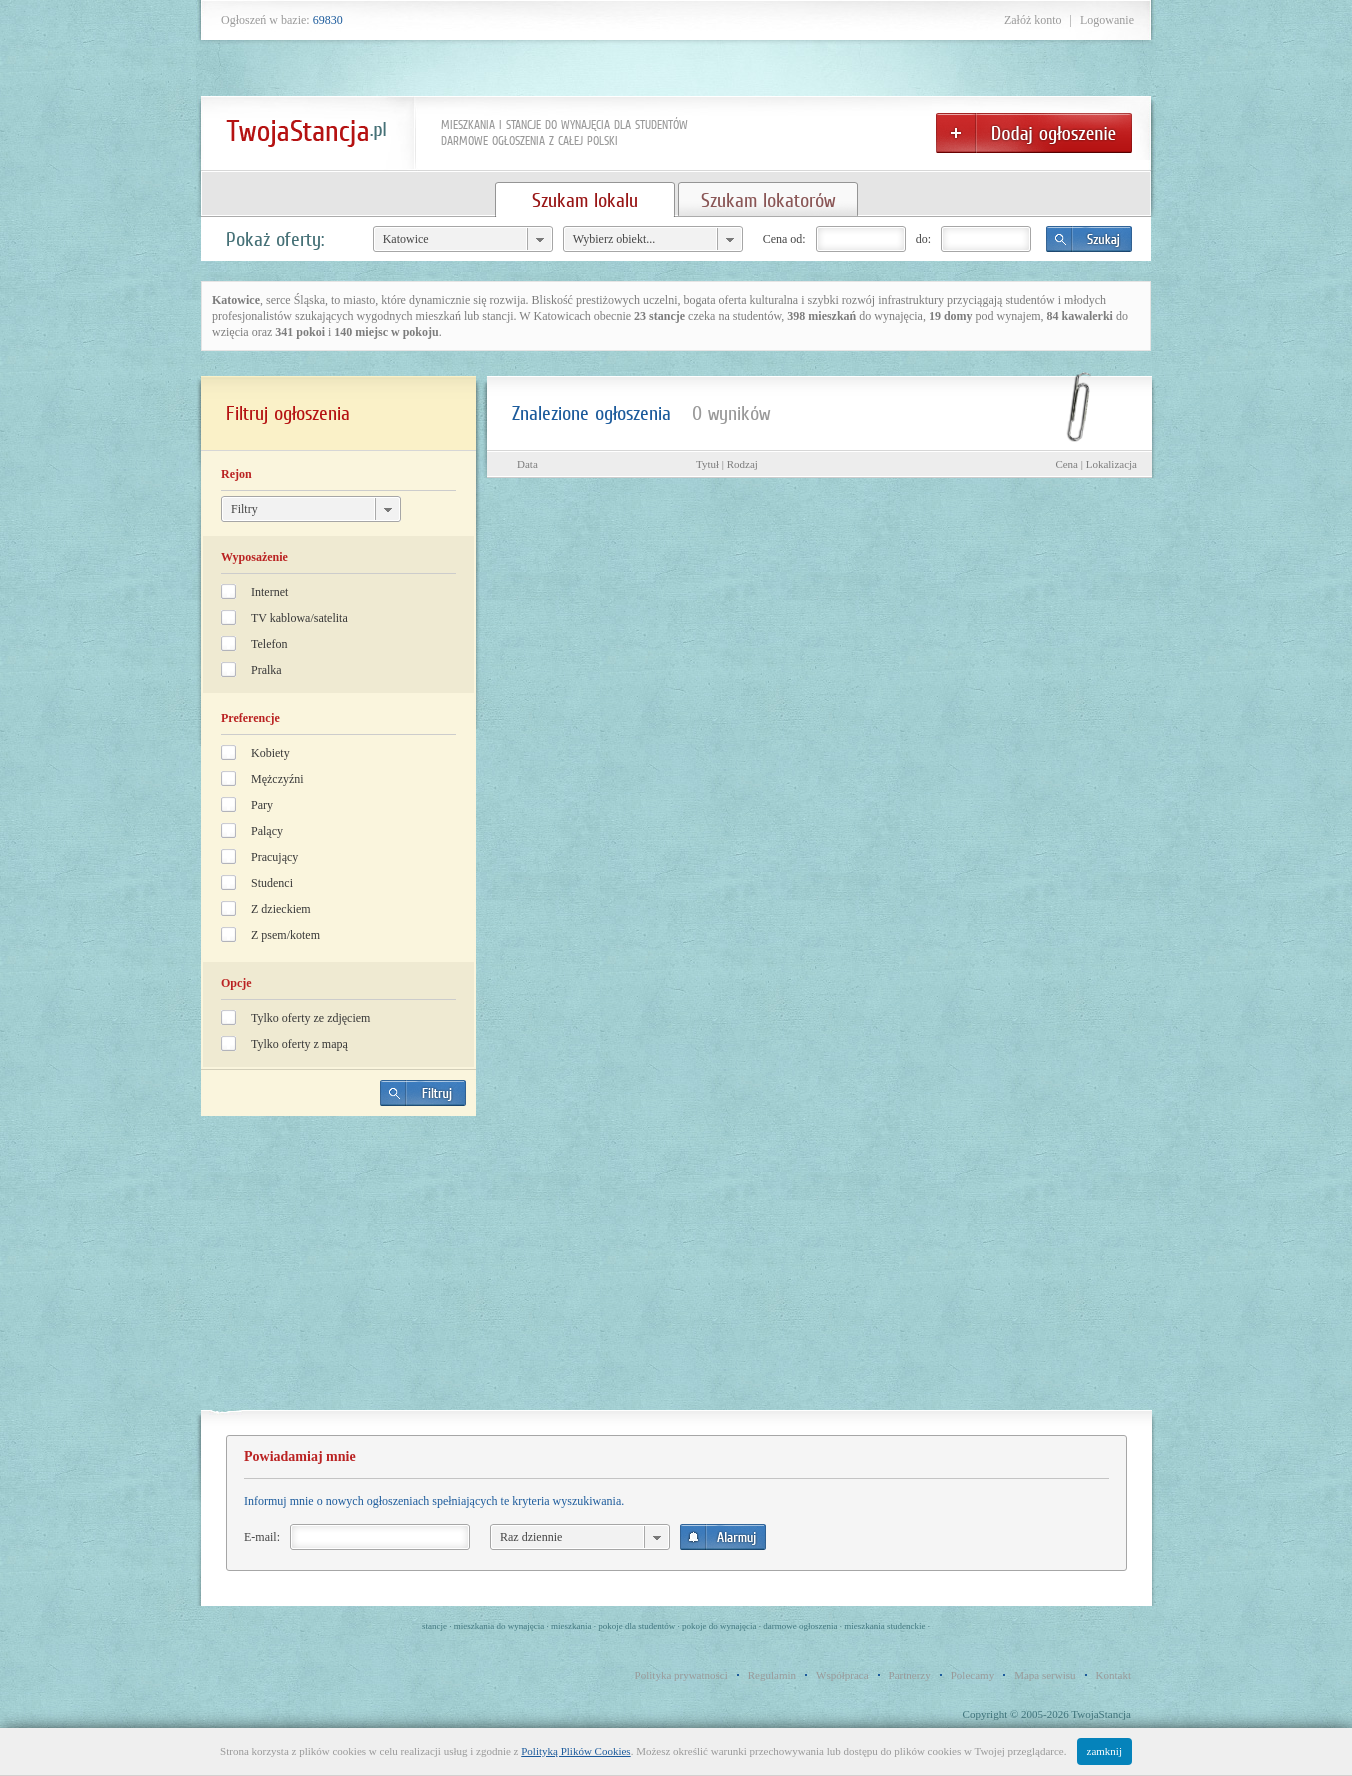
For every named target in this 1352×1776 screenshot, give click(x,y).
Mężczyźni (277, 779)
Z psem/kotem (285, 935)
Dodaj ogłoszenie (1034, 133)
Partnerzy (910, 1675)
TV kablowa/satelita (299, 618)
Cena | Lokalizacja (1096, 464)
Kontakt (1113, 1675)
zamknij (1104, 1751)
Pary (262, 805)
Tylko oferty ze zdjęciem (310, 1018)
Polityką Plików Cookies (575, 1751)
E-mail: (262, 1537)
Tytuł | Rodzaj (727, 464)
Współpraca (842, 1675)
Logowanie (1107, 20)
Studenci (272, 883)
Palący (267, 831)
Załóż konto (1033, 20)
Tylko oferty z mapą (299, 1044)
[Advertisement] (339, 1271)
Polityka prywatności (681, 1675)
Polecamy (972, 1675)
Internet (269, 592)
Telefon (269, 644)
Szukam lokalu (585, 200)
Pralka (266, 670)
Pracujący (274, 857)
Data (527, 464)
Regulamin (772, 1675)
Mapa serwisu (1044, 1675)
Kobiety (270, 753)
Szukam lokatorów (768, 200)
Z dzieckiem (281, 909)
